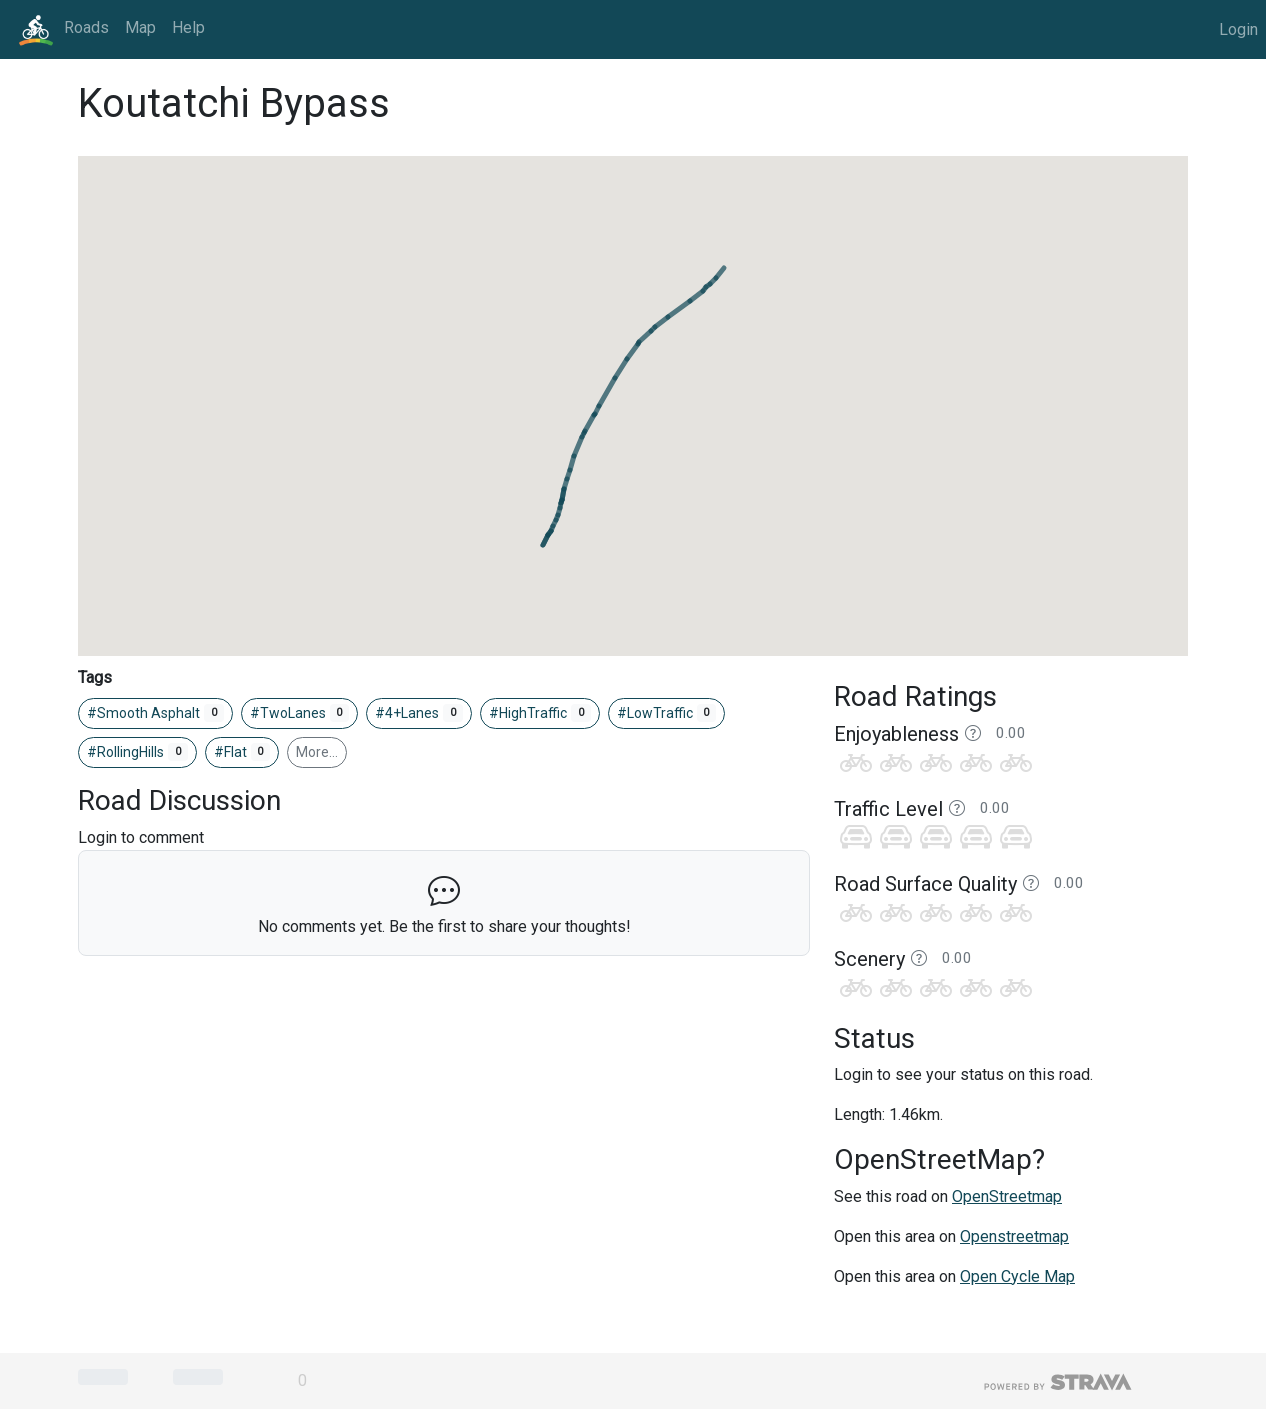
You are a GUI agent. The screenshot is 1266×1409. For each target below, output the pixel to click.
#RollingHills (137, 752)
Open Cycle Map (1017, 1276)
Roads (86, 27)
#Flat (242, 752)
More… (317, 752)
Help (188, 27)
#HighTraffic (540, 713)
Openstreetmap (1014, 1236)
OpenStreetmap (1007, 1196)
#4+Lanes (419, 713)
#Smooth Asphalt (155, 713)
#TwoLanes (300, 713)
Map (140, 27)
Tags (95, 677)
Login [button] (1238, 29)
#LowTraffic (667, 713)
